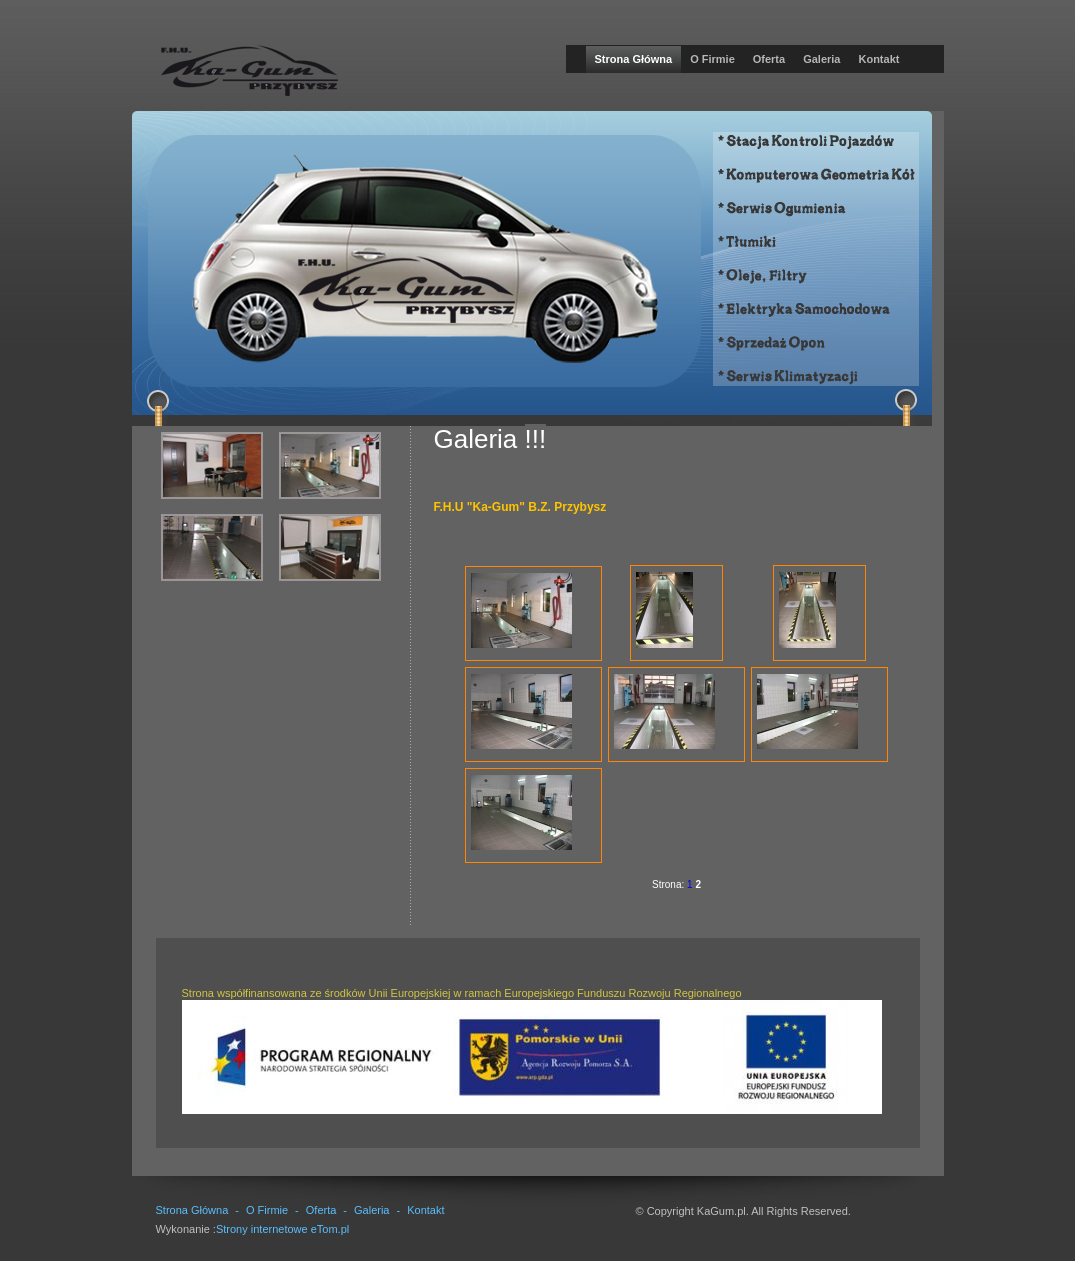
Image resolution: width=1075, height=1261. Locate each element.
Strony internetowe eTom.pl (282, 1229)
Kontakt (878, 59)
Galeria (821, 59)
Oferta (769, 59)
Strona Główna (634, 59)
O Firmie (712, 59)
